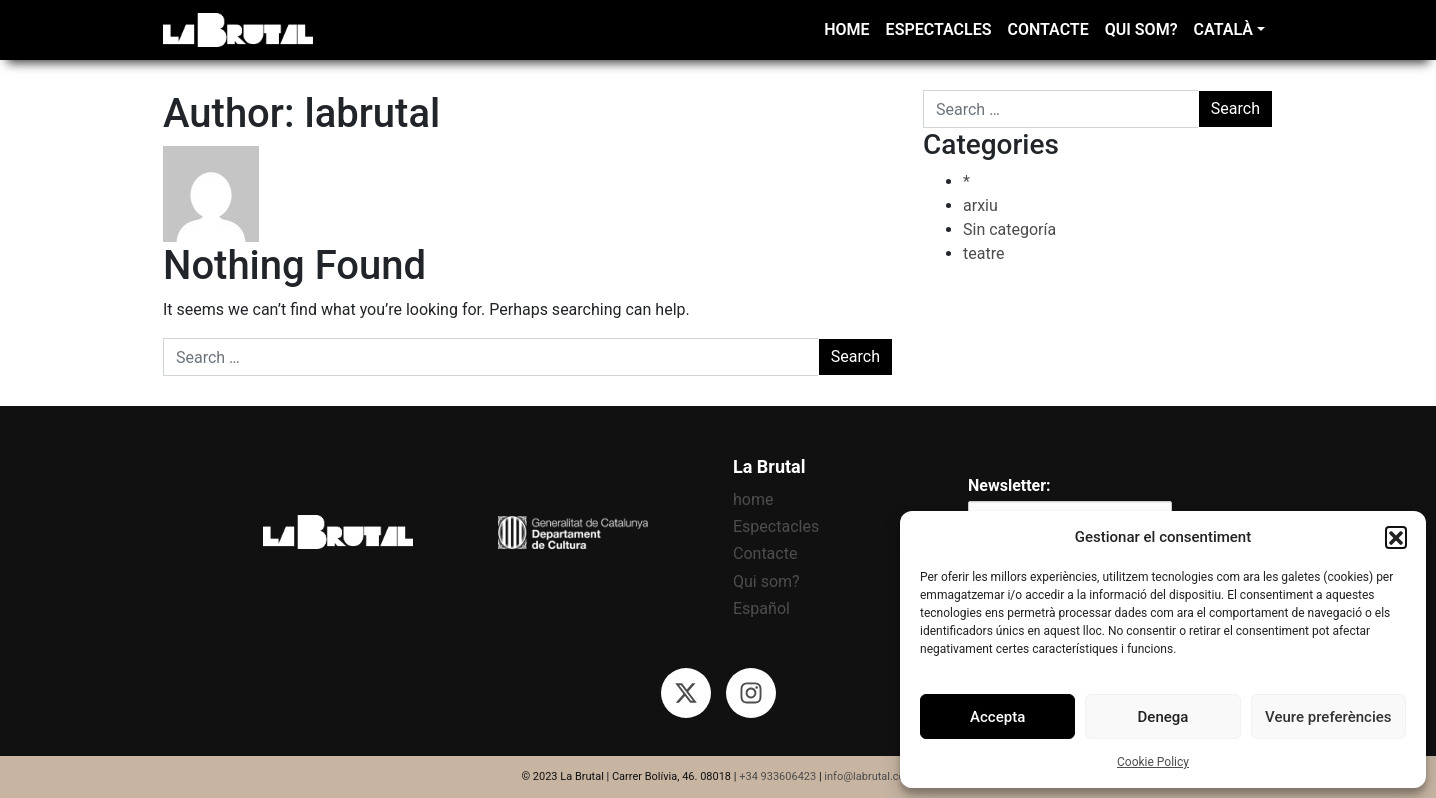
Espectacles (939, 29)
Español (761, 608)
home (846, 29)
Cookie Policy (1153, 762)
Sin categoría (1009, 229)
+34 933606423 (777, 776)
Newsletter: (1009, 485)
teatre (983, 253)
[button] (1396, 537)
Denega (1163, 717)
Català (1223, 29)
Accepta (997, 717)
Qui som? (1141, 29)
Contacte (1047, 29)
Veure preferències (1328, 717)
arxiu (980, 205)
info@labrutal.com (869, 776)
